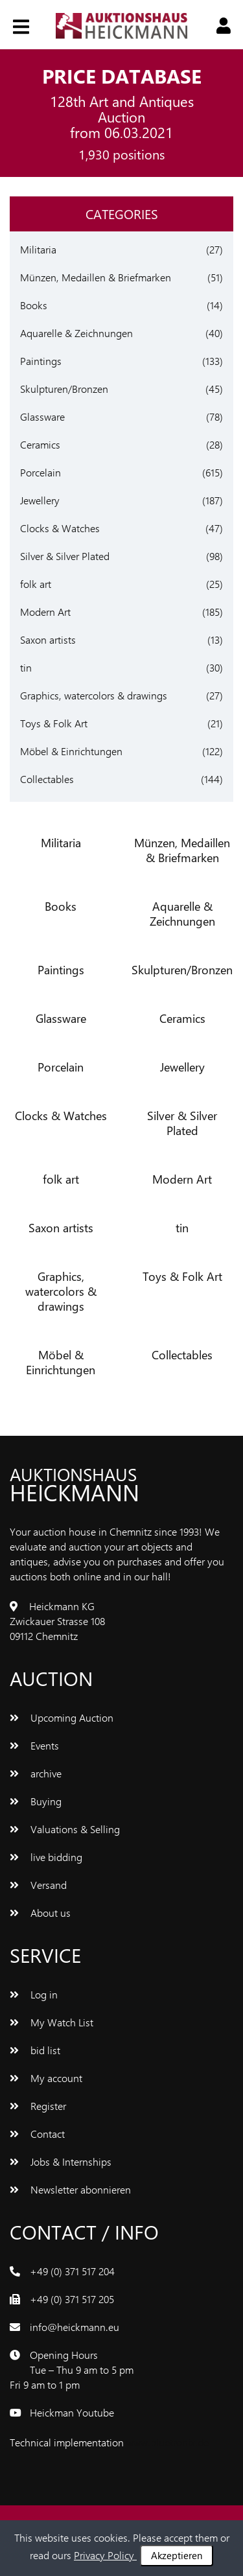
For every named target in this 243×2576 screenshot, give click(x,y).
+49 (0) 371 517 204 (72, 2271)
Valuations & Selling (65, 1829)
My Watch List (51, 2022)
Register (38, 2106)
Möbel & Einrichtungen (71, 751)
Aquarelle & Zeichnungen (76, 333)
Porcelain (40, 472)
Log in (34, 1994)
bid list (35, 2050)
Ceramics (40, 444)
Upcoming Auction (61, 1717)
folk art (35, 584)
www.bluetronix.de (167, 2442)
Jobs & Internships (60, 2161)
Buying (36, 1801)
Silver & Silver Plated (65, 556)
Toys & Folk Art (53, 723)
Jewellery (40, 500)
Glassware (42, 416)
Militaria (38, 249)
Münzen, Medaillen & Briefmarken (95, 277)
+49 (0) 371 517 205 (72, 2299)
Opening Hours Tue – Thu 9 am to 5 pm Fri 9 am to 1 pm (71, 2369)
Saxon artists (48, 639)
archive (36, 1773)
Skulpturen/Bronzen (64, 388)
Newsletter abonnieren (70, 2189)
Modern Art (45, 611)
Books (33, 305)
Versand (38, 1884)
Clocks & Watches (60, 528)
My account (46, 2078)
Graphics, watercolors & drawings (93, 695)
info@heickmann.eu (74, 2327)
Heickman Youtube (72, 2412)
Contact (37, 2133)
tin (26, 667)
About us (40, 1912)
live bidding (46, 1857)
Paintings (41, 361)
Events (34, 1745)
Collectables (47, 779)
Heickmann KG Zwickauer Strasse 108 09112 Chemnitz (57, 1621)
